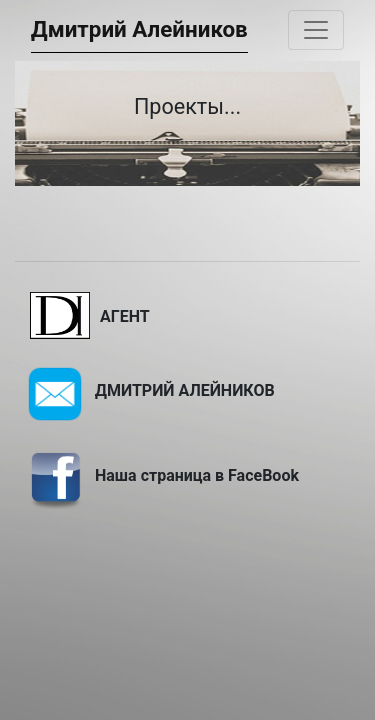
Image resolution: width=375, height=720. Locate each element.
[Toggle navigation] (316, 30)
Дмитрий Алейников (139, 29)
